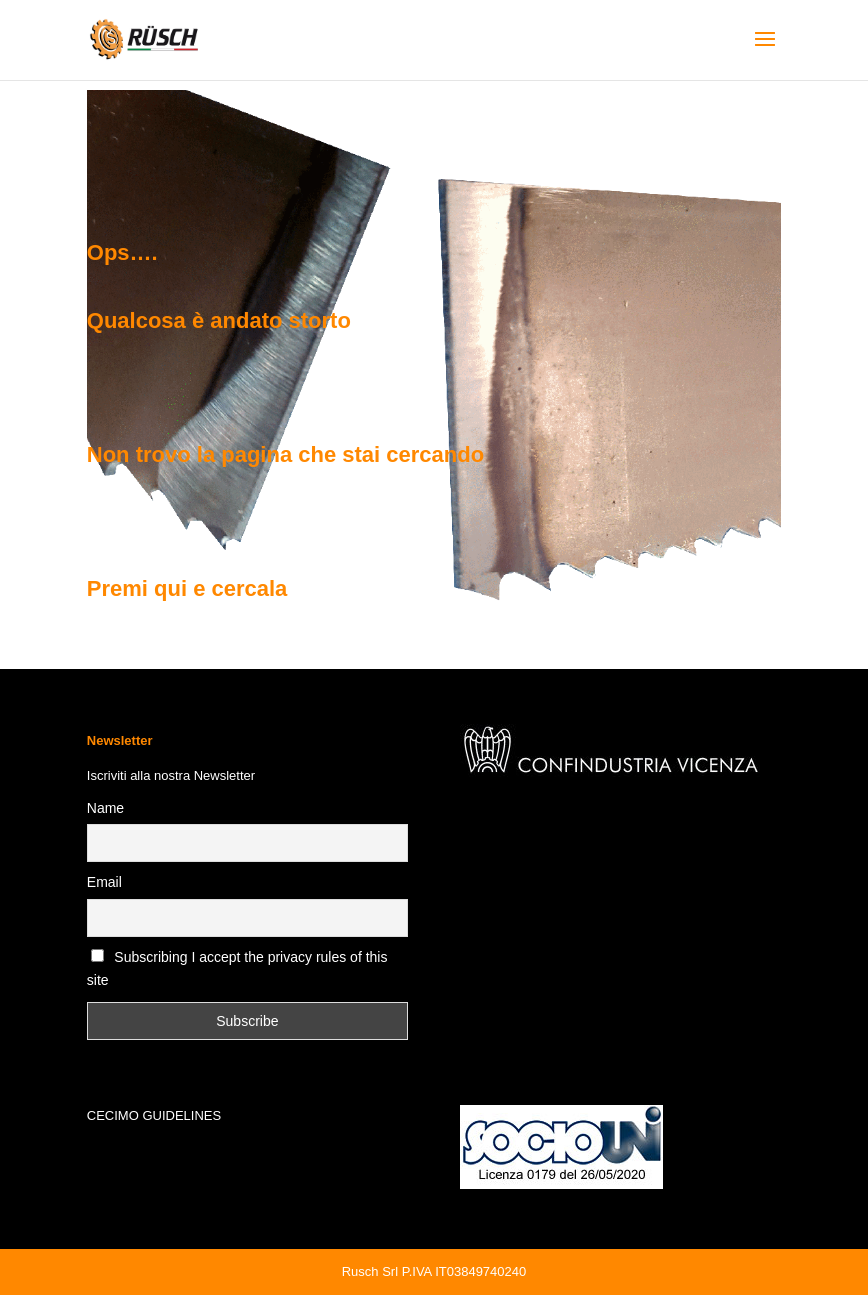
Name (105, 808)
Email (104, 882)
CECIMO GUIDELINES (154, 1115)
